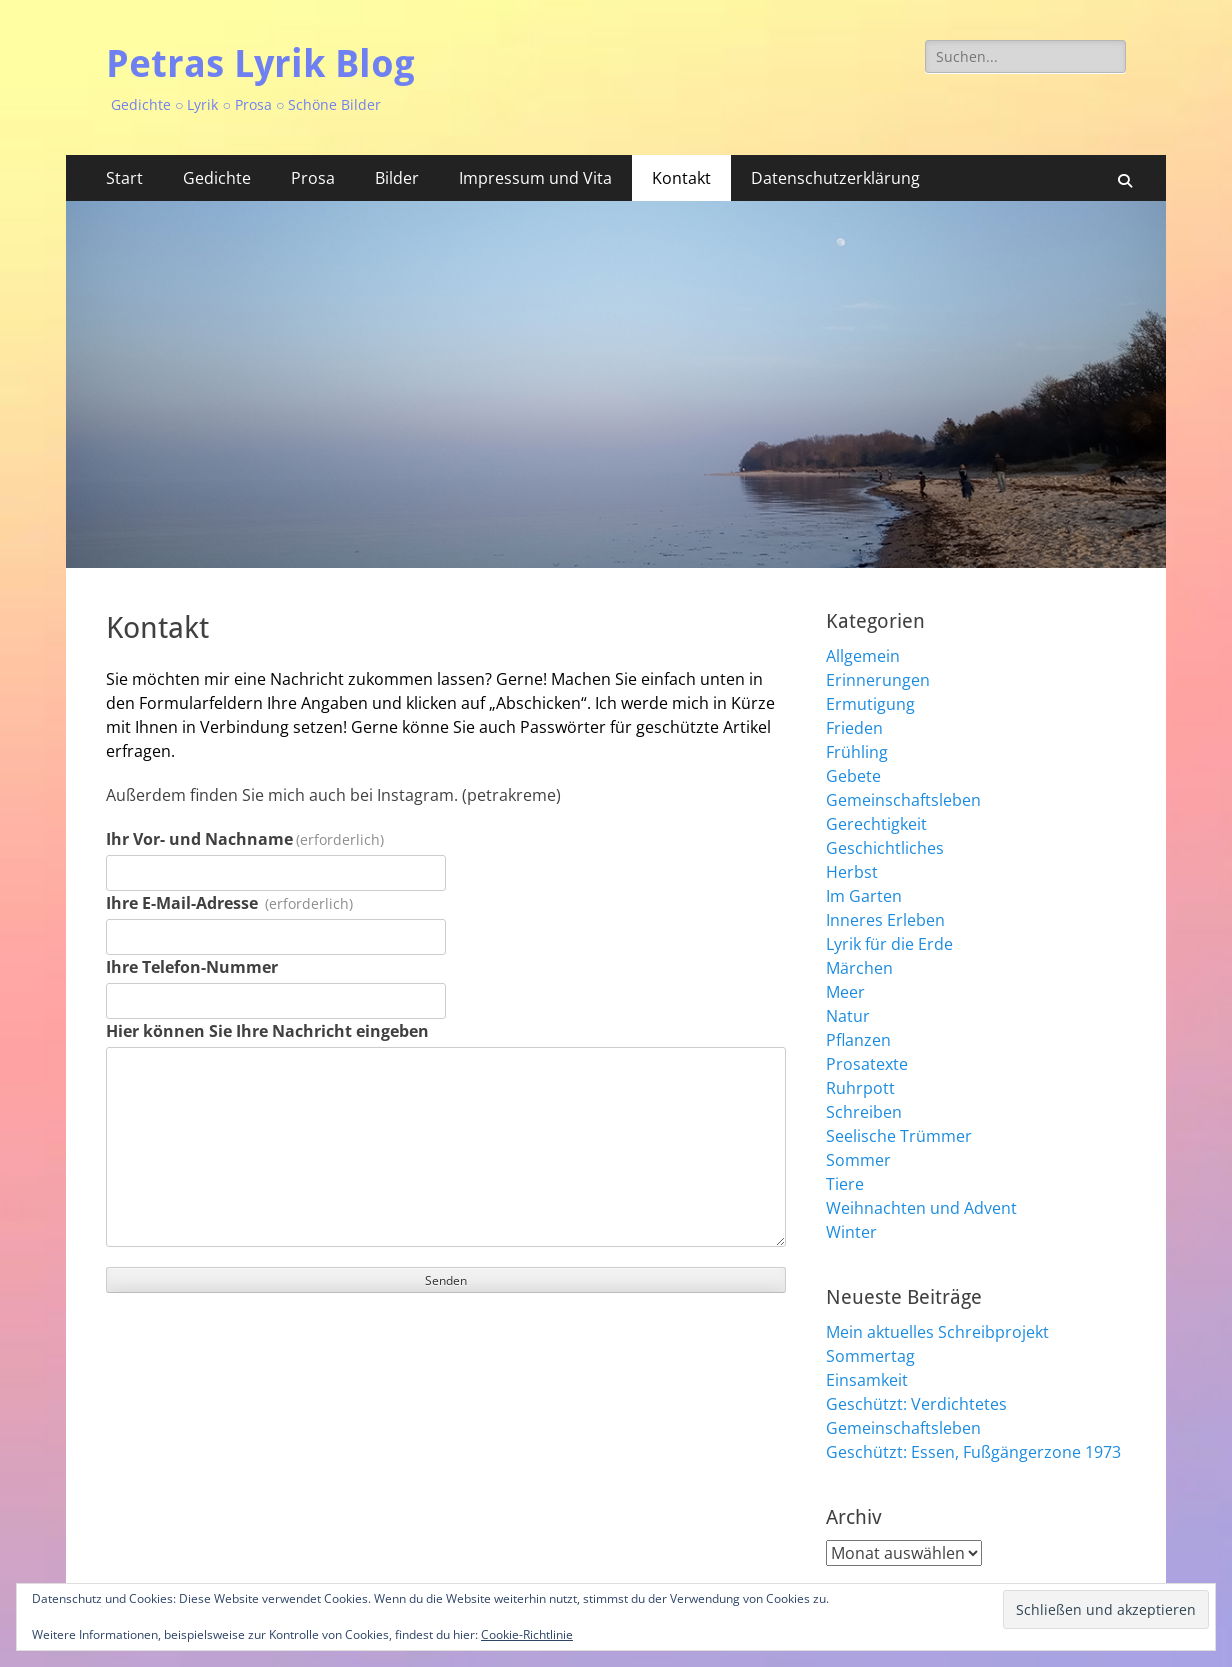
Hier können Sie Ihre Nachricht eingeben (267, 1031)
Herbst (852, 872)
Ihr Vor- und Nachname (245, 839)
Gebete (853, 776)
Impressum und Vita (535, 178)
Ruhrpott (860, 1088)
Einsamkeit (867, 1380)
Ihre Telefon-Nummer (192, 967)
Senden (446, 1280)
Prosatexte (867, 1064)
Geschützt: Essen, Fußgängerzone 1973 (973, 1452)
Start (124, 178)
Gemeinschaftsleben (903, 800)
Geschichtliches (885, 848)
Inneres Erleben (885, 920)
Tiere (845, 1184)
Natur (848, 1016)
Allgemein (863, 656)
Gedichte (217, 178)
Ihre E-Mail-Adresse (229, 903)
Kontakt (681, 178)
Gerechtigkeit (876, 824)
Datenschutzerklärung (835, 178)
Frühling (857, 752)
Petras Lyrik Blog (260, 64)
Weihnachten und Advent (921, 1208)
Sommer (858, 1160)
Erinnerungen (878, 680)
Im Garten (864, 896)
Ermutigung (870, 704)
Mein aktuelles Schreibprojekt (937, 1332)
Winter (851, 1232)
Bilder (397, 178)
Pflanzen (858, 1040)
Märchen (859, 968)
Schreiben (864, 1112)
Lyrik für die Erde (889, 944)
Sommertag (870, 1356)
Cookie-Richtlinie (527, 1634)
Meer (845, 992)
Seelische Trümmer (899, 1136)
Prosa (313, 178)
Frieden (854, 728)
